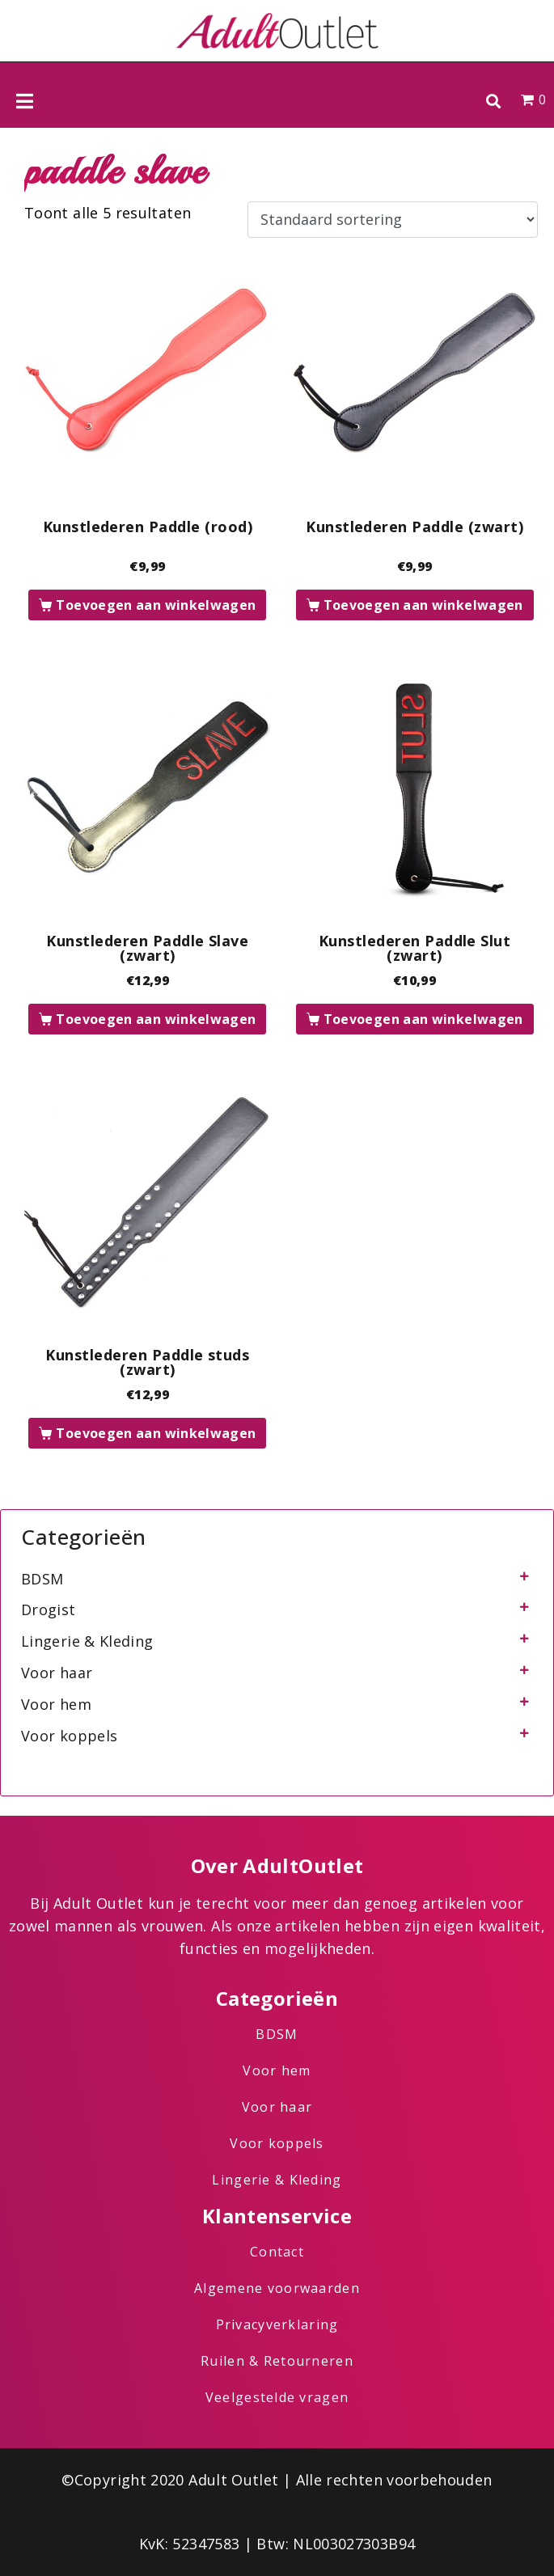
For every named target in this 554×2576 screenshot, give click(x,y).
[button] (493, 100)
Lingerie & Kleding (87, 1641)
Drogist (48, 1609)
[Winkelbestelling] (392, 220)
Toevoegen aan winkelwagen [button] (156, 605)
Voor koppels (69, 1735)
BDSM (42, 1578)
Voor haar (56, 1672)
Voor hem (56, 1704)
